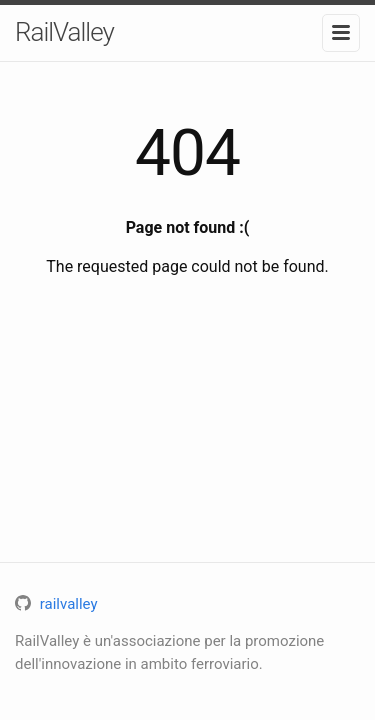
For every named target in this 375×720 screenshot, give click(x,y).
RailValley (64, 32)
